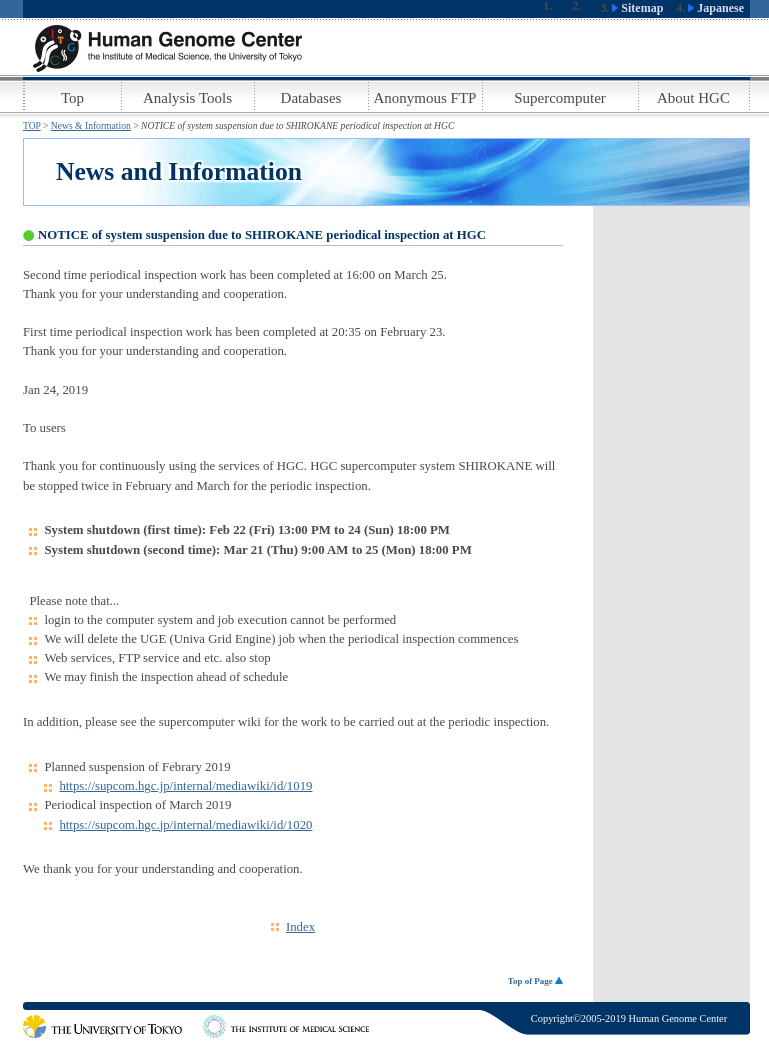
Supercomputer (560, 98)
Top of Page (535, 981)
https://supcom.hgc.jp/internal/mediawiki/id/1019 (185, 786)
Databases (311, 98)
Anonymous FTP (425, 98)
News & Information (91, 125)
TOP (32, 125)
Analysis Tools (187, 98)
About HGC (693, 98)
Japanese (716, 8)
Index (300, 927)
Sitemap (637, 8)
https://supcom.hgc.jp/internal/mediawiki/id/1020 (185, 825)
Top (72, 98)
